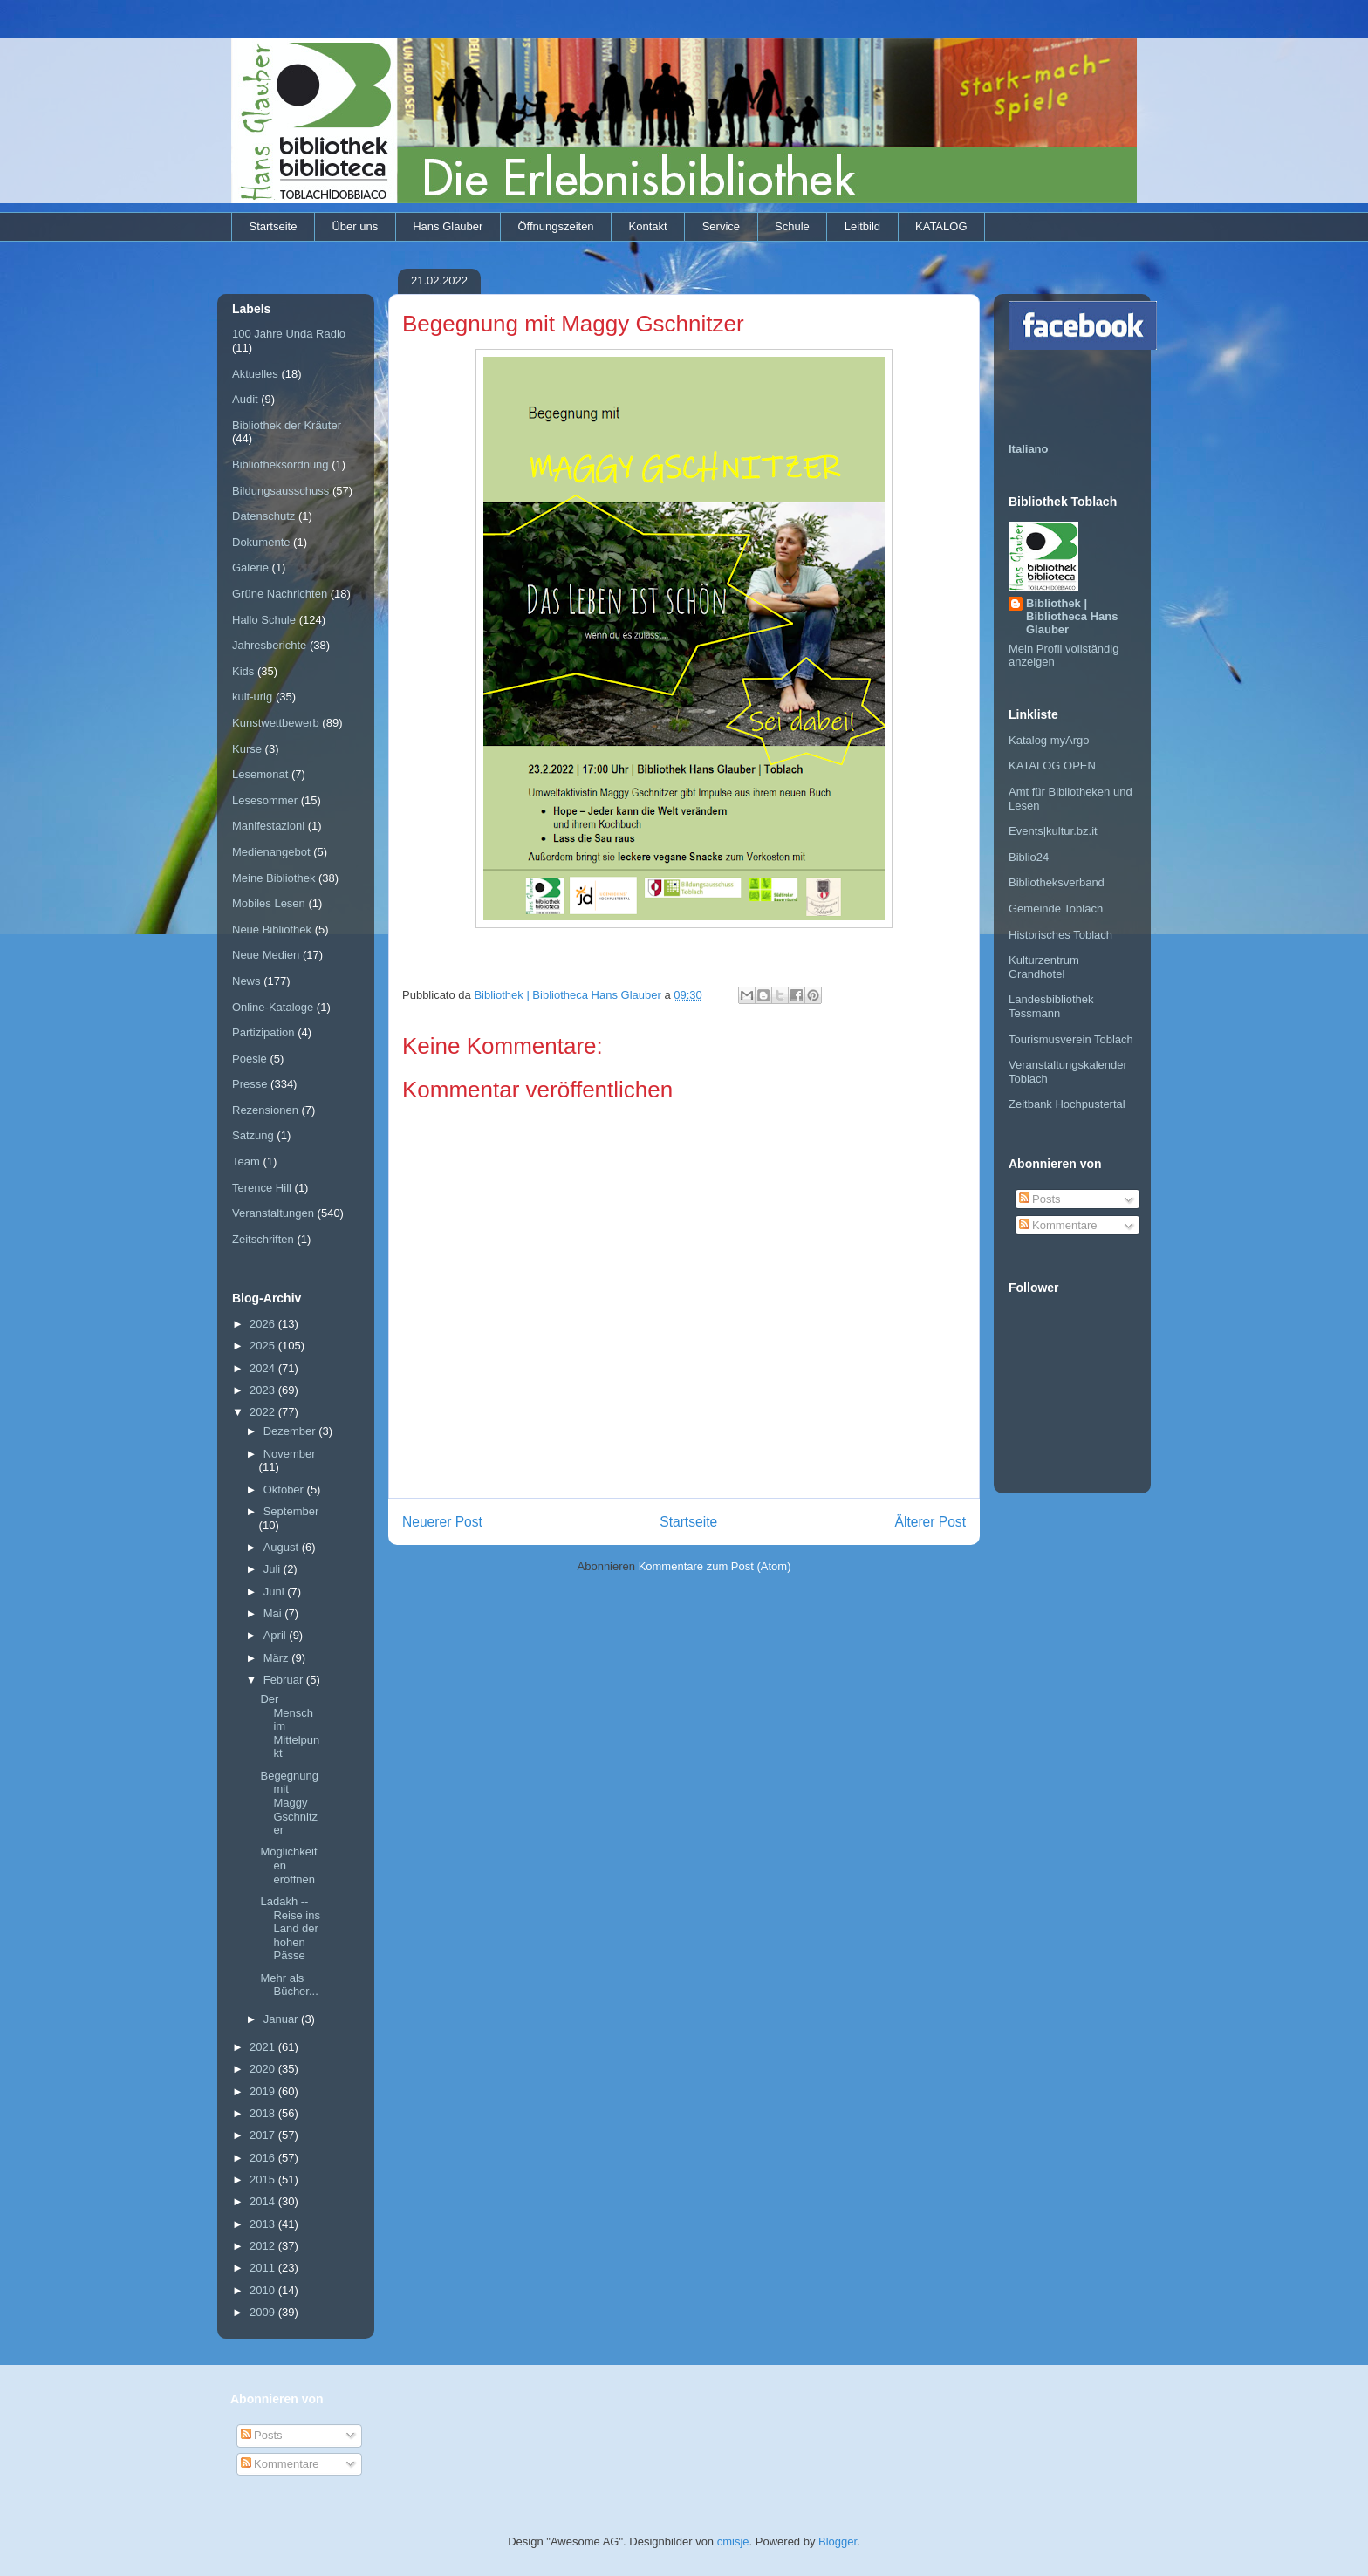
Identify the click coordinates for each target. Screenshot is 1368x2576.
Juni (275, 1591)
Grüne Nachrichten (279, 593)
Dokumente (261, 542)
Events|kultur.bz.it (1053, 830)
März (277, 1657)
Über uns (355, 226)
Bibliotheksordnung (280, 464)
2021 (264, 2046)
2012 (264, 2245)
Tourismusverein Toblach (1071, 1039)
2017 (264, 2135)
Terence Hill (261, 1187)
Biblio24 (1029, 857)
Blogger (837, 2541)
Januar (282, 2019)
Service (721, 226)
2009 (264, 2312)
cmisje (733, 2541)
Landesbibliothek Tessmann (1051, 1006)
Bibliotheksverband (1057, 882)
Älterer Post (930, 1521)
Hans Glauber (447, 226)
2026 (264, 1323)
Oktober (285, 1489)
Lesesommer (265, 800)
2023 (264, 1390)
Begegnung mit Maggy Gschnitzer (289, 1802)
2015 (264, 2179)
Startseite (274, 226)
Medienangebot (271, 851)
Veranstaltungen (273, 1213)
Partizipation (263, 1032)
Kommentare (1058, 1225)
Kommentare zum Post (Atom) (715, 1566)
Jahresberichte (269, 645)
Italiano (1029, 448)
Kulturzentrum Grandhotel (1044, 967)
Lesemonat (260, 774)
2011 (264, 2267)
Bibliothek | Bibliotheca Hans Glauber (1072, 616)
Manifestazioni (268, 825)
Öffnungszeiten (555, 226)
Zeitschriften (263, 1239)
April (276, 1635)
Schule (792, 226)
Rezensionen (265, 1110)
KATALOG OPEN (1052, 765)
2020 (264, 2068)
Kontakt (648, 226)
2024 (264, 1368)
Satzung (253, 1135)
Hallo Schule (264, 619)
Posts (1040, 1199)
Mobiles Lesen (268, 903)
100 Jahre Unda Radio (288, 333)
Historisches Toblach (1060, 934)
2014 (264, 2201)
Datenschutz (263, 516)
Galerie (250, 567)
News (246, 980)
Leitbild (862, 226)
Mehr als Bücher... (289, 1985)
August (282, 1547)
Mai (274, 1613)
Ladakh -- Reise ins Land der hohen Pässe (289, 1928)
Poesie (249, 1058)
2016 (264, 2157)
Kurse (247, 748)
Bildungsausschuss (280, 490)
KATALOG (941, 226)
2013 (264, 2224)
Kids (243, 671)
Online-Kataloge (272, 1007)
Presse (249, 1083)
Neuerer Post (442, 1521)
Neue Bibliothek (271, 929)
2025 (264, 1345)
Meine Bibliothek (273, 878)
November (289, 1453)
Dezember (291, 1431)
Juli (273, 1568)
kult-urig (252, 696)
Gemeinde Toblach (1056, 908)
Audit (245, 399)
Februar (284, 1679)
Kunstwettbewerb (275, 722)
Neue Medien (265, 954)
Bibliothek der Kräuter (286, 425)
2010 (264, 2290)
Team (246, 1161)
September (291, 1511)
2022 (264, 1411)
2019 (264, 2091)
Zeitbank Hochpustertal (1067, 1103)
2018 (264, 2113)
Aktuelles (255, 373)
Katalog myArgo (1049, 740)
